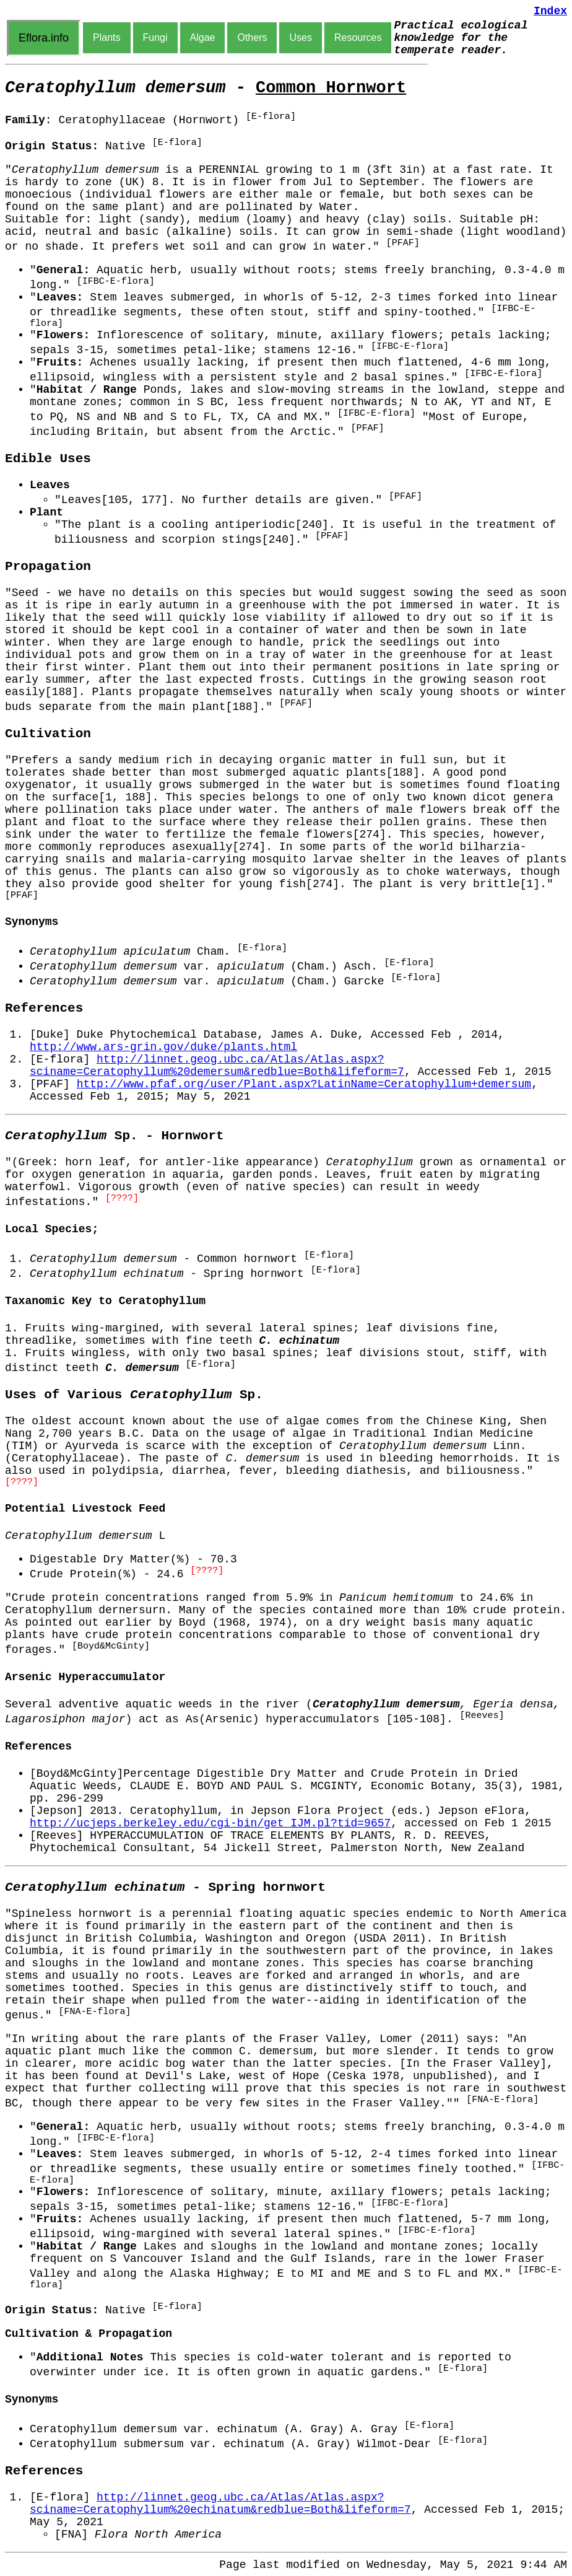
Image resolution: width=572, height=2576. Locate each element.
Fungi (155, 37)
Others (252, 37)
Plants (106, 37)
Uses (300, 37)
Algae (202, 37)
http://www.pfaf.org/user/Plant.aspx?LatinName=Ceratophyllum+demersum (304, 1084)
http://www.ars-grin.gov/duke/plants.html (163, 1047)
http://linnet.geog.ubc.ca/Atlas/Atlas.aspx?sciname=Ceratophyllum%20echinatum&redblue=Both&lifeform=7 (220, 2503)
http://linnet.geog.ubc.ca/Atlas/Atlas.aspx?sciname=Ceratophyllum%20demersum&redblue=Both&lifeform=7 (217, 1065)
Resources (357, 37)
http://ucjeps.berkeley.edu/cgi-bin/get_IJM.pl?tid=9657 (210, 1823)
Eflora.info (44, 38)
